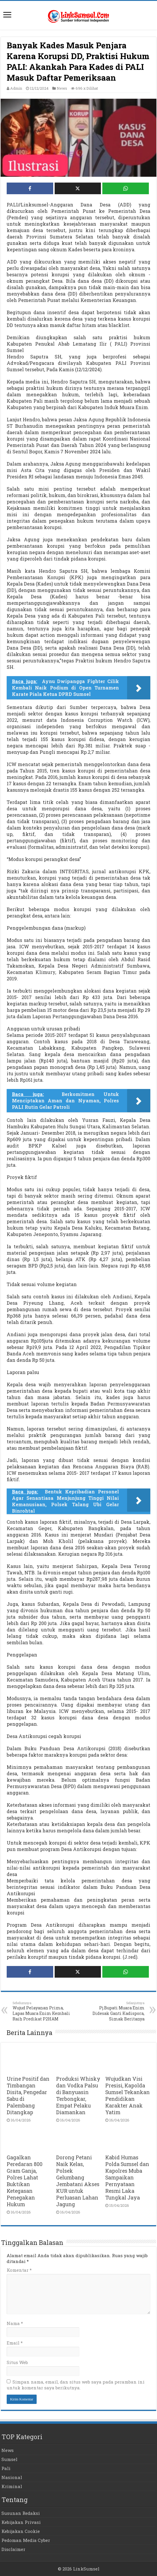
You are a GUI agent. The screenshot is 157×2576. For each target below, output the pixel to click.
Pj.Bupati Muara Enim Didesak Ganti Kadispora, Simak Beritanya (114, 2011)
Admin (16, 88)
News (62, 88)
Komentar (19, 2270)
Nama (15, 2323)
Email (15, 2343)
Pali (5, 2468)
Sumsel (9, 2459)
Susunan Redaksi (20, 2513)
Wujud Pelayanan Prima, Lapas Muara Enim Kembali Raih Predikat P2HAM (42, 2011)
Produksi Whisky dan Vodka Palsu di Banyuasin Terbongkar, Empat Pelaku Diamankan (78, 2095)
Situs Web (17, 2362)
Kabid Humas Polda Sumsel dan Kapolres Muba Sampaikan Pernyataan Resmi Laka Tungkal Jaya (127, 2177)
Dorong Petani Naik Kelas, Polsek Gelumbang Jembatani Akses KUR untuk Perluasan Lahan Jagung (77, 2181)
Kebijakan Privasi (21, 2522)
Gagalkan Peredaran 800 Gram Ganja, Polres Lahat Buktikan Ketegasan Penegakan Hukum (24, 2181)
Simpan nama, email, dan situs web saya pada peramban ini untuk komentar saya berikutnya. (75, 2385)
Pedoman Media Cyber (25, 2540)
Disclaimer (13, 2549)
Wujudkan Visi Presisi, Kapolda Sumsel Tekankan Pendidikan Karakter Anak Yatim (127, 2095)
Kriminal (11, 2486)
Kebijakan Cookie (20, 2531)
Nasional (11, 2477)
